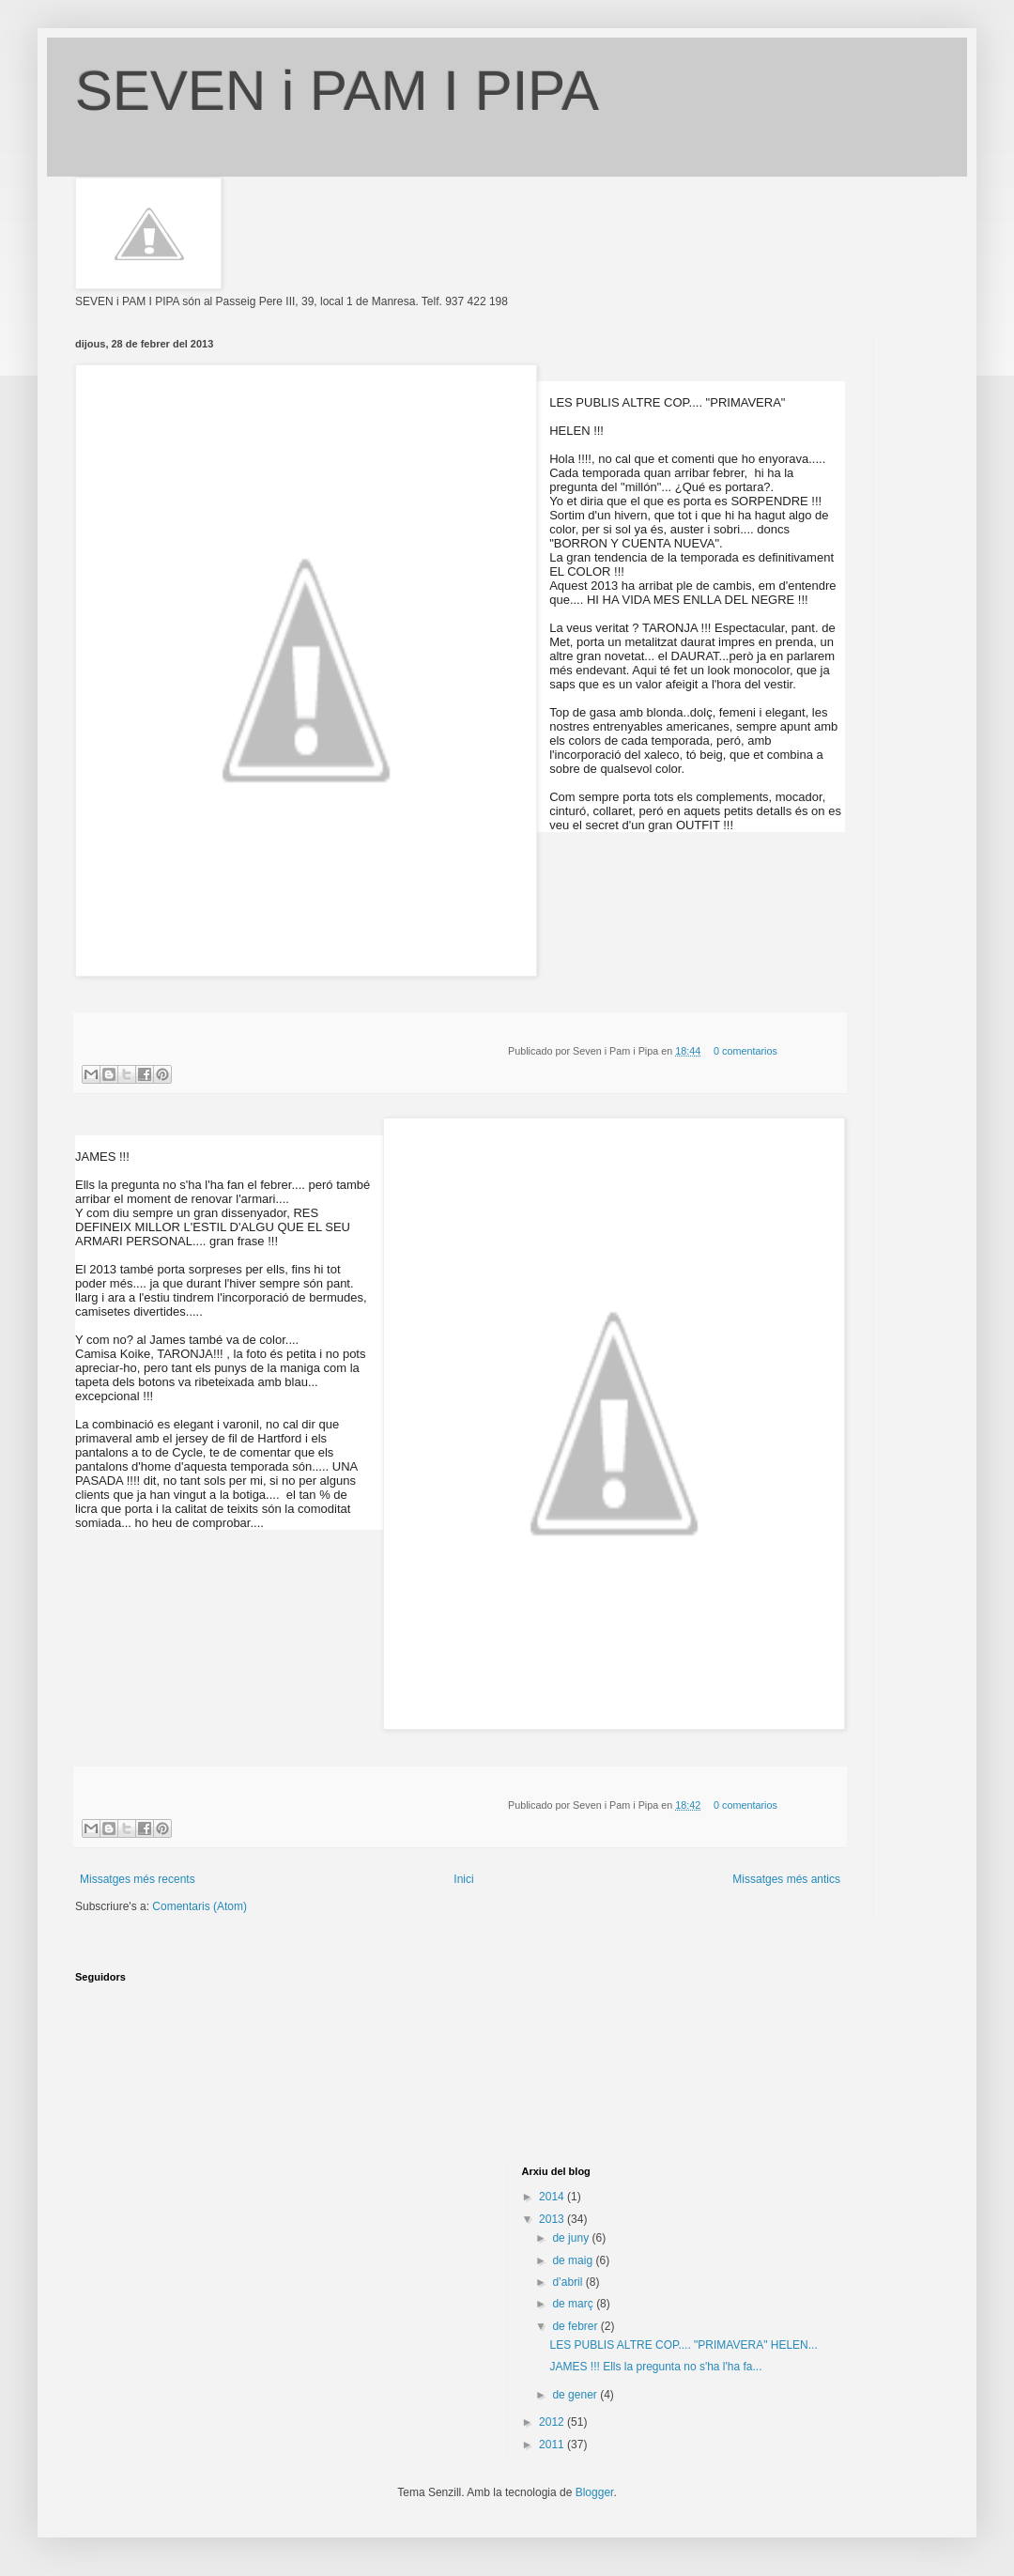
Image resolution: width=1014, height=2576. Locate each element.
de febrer (576, 2326)
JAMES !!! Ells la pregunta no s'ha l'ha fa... (655, 2366)
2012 (553, 2422)
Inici (463, 1879)
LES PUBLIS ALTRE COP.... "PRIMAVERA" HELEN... (683, 2345)
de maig (573, 2260)
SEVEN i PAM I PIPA (337, 90)
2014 (553, 2196)
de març (574, 2303)
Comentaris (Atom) (199, 1906)
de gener (576, 2394)
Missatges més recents (137, 1879)
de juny (572, 2237)
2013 (553, 2219)
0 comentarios (745, 1051)
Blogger (595, 2492)
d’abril (568, 2282)
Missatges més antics (786, 1879)
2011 (553, 2444)
